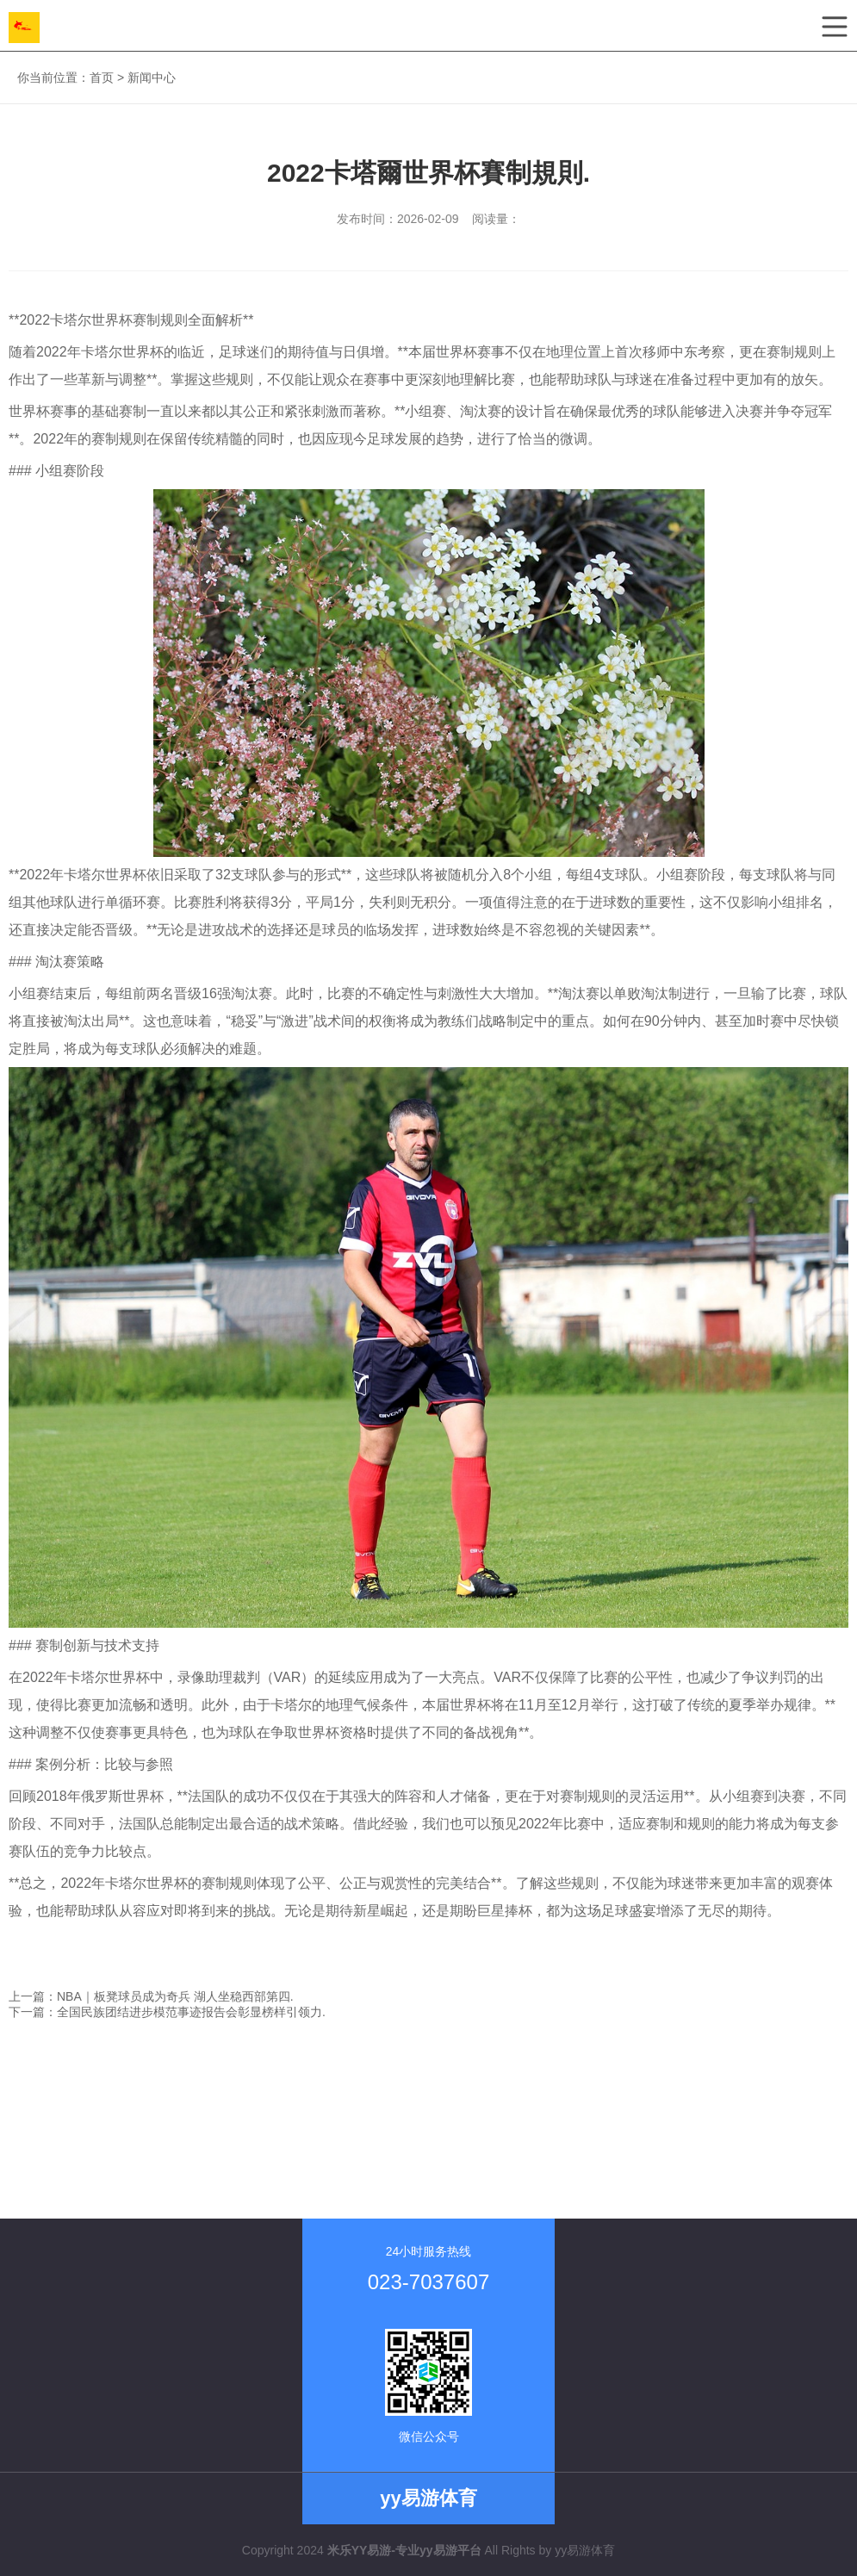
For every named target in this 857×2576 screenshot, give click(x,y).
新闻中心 (151, 77)
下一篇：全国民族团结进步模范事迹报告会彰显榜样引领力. (167, 2012)
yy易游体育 (585, 2550)
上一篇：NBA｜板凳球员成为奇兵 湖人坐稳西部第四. (151, 1996)
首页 (102, 77)
